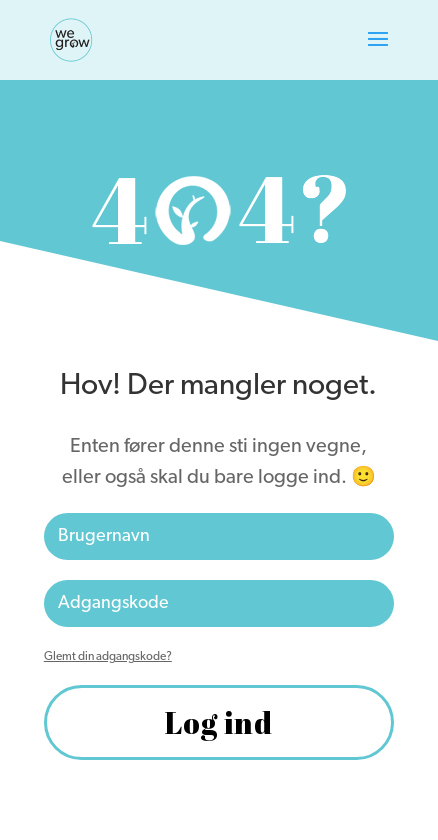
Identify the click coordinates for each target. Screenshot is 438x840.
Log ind (219, 722)
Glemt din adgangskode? (108, 657)
